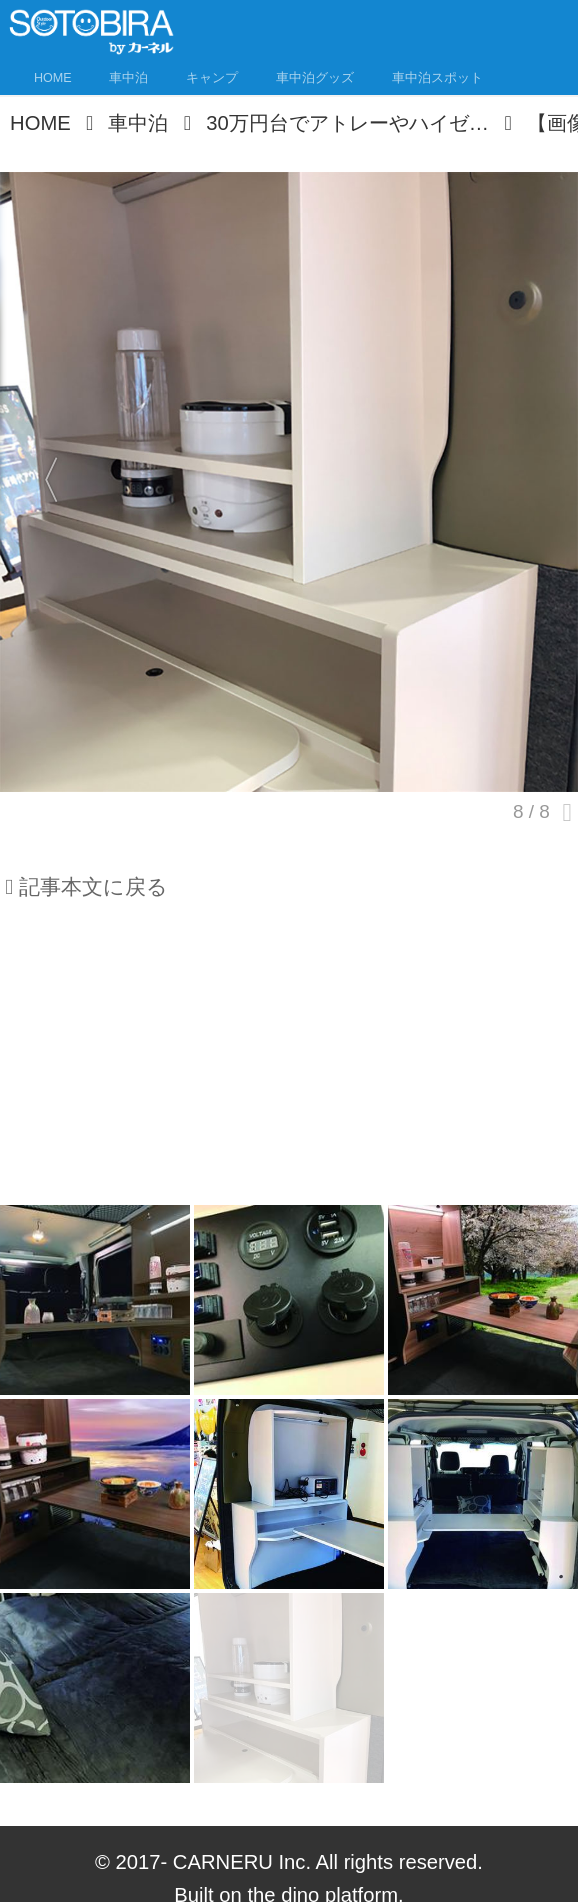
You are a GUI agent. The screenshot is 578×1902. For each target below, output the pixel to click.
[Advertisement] (289, 1062)
